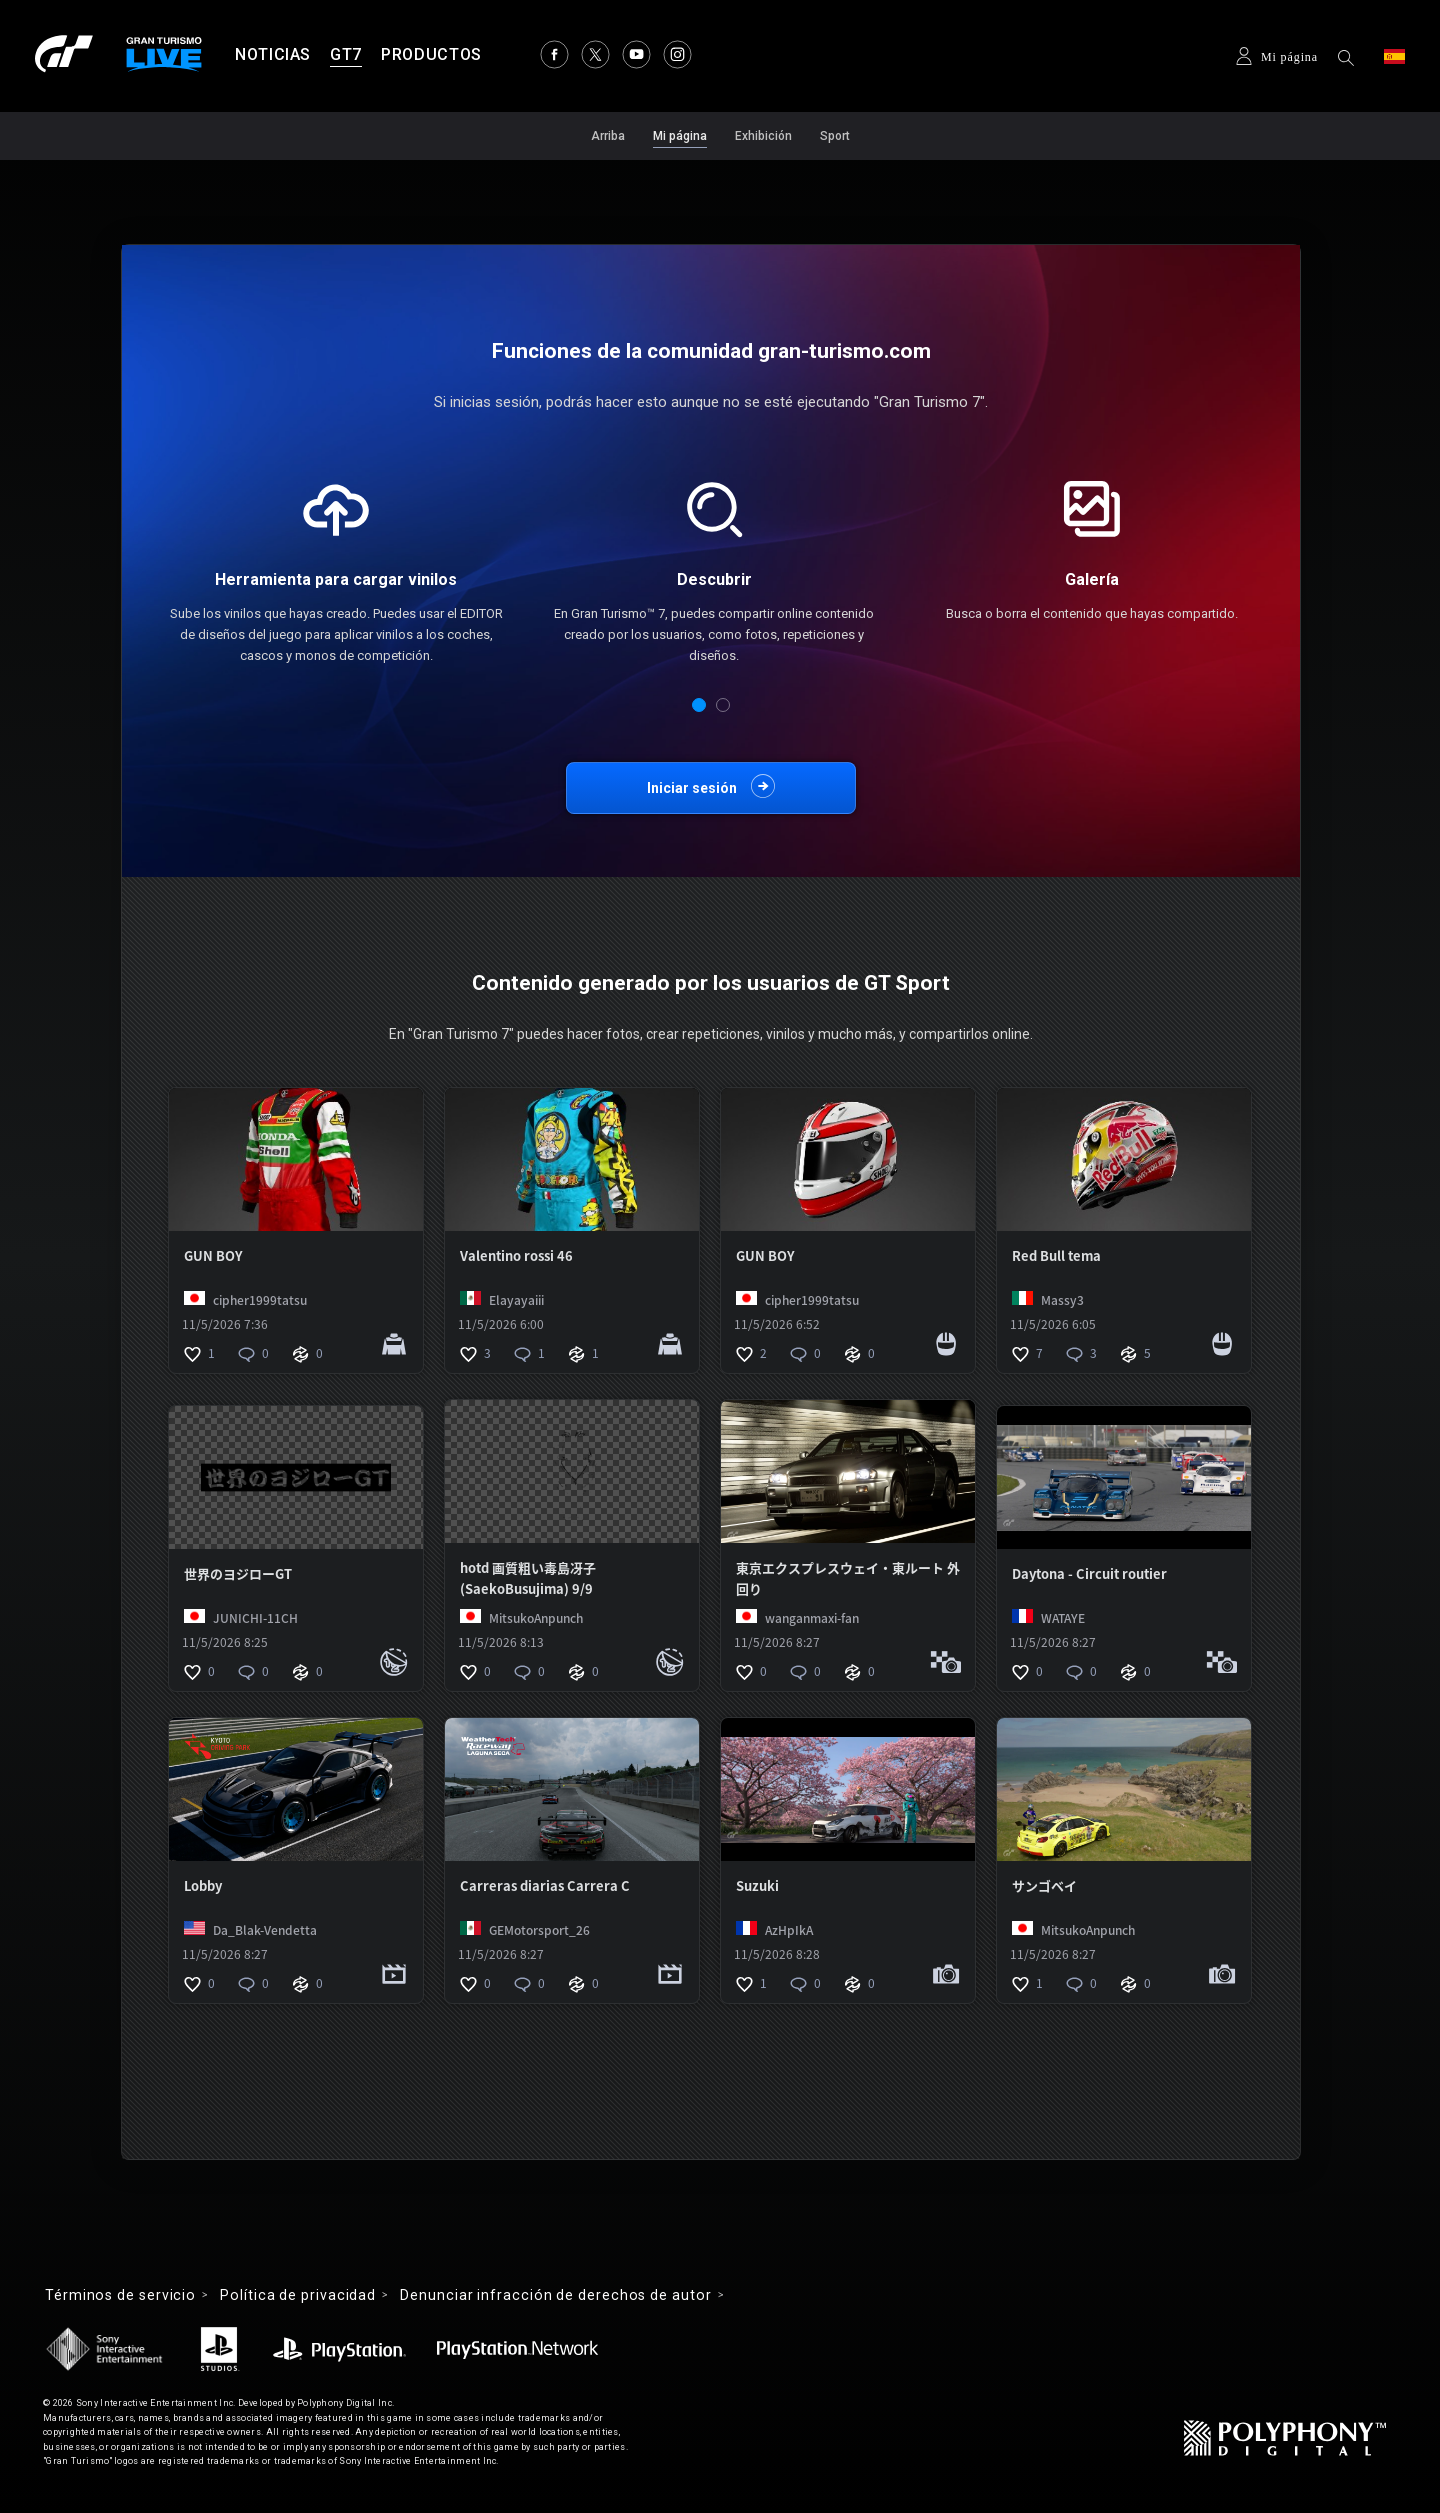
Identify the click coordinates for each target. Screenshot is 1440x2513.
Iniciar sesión (692, 788)
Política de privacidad (298, 2295)
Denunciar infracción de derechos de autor (555, 2295)
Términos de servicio (120, 2295)
